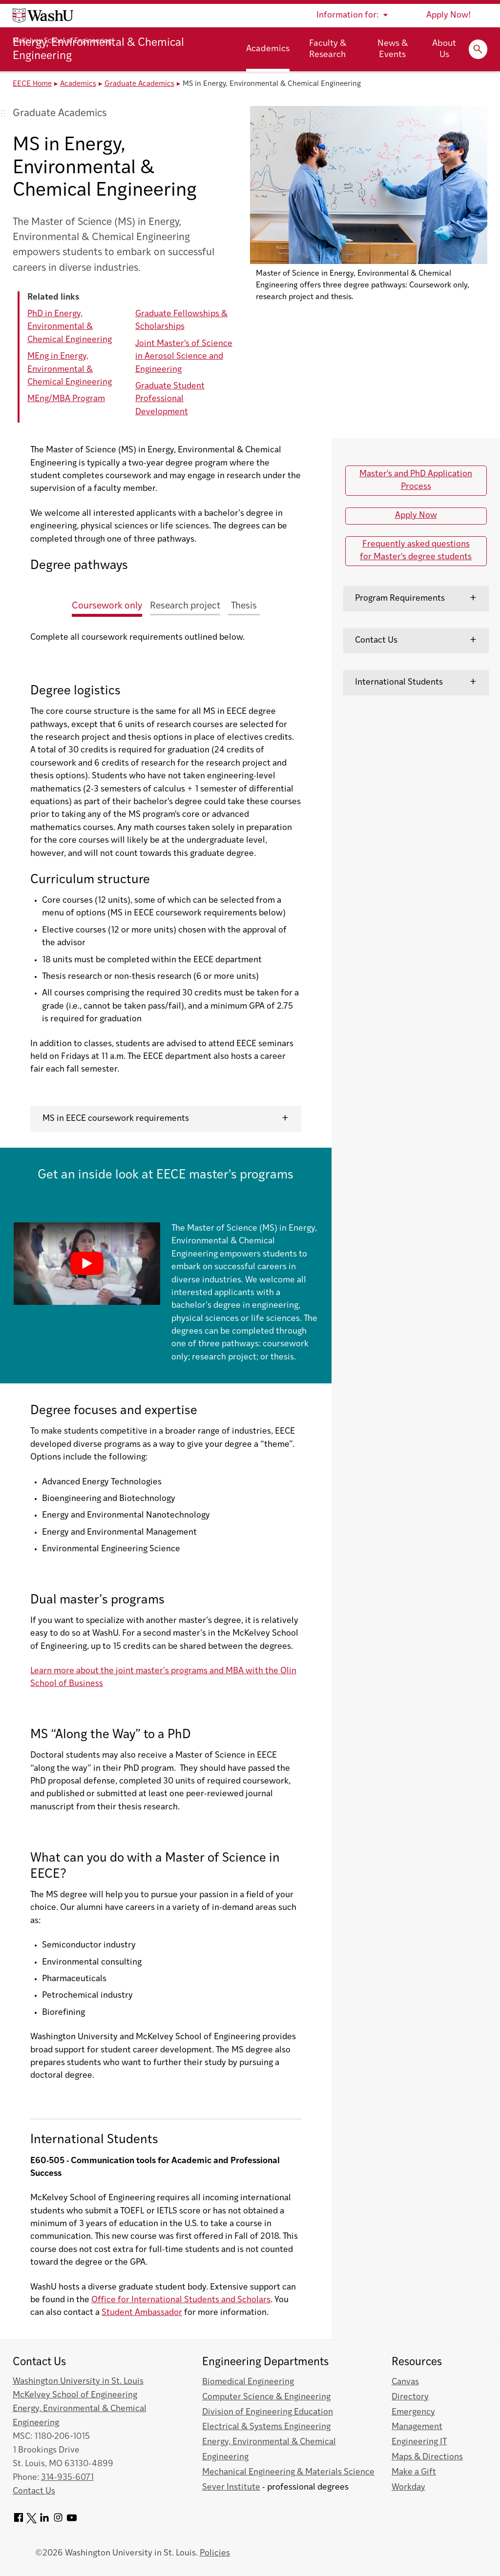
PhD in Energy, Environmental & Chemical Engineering (69, 327)
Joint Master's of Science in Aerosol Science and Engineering (183, 357)
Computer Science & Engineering (266, 2397)
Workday (408, 2487)
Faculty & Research (327, 49)
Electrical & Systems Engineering (266, 2427)
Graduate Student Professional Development (170, 399)
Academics (268, 49)
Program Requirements (400, 598)
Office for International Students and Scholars (181, 2300)
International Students (399, 682)
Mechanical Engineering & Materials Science (288, 2472)
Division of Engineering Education (267, 2412)
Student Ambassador (142, 2313)
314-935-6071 (67, 2478)
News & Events (392, 49)
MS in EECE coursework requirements (115, 1119)
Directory (410, 2397)
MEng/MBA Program (66, 399)
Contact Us (376, 640)
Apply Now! (448, 15)
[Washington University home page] (43, 15)
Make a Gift (414, 2472)
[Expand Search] (478, 49)
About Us (444, 49)
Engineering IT (419, 2442)
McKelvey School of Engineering (62, 41)
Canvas (405, 2382)
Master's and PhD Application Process (415, 480)
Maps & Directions (427, 2457)
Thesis (244, 606)
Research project (185, 606)
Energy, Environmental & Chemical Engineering (98, 50)
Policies (215, 2553)
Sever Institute (231, 2487)
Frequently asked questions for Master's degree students (416, 550)
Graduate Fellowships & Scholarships (181, 320)
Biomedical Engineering (248, 2382)
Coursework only (107, 606)
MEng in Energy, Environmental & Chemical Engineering (69, 369)
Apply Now (416, 515)
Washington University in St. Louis (78, 2381)
